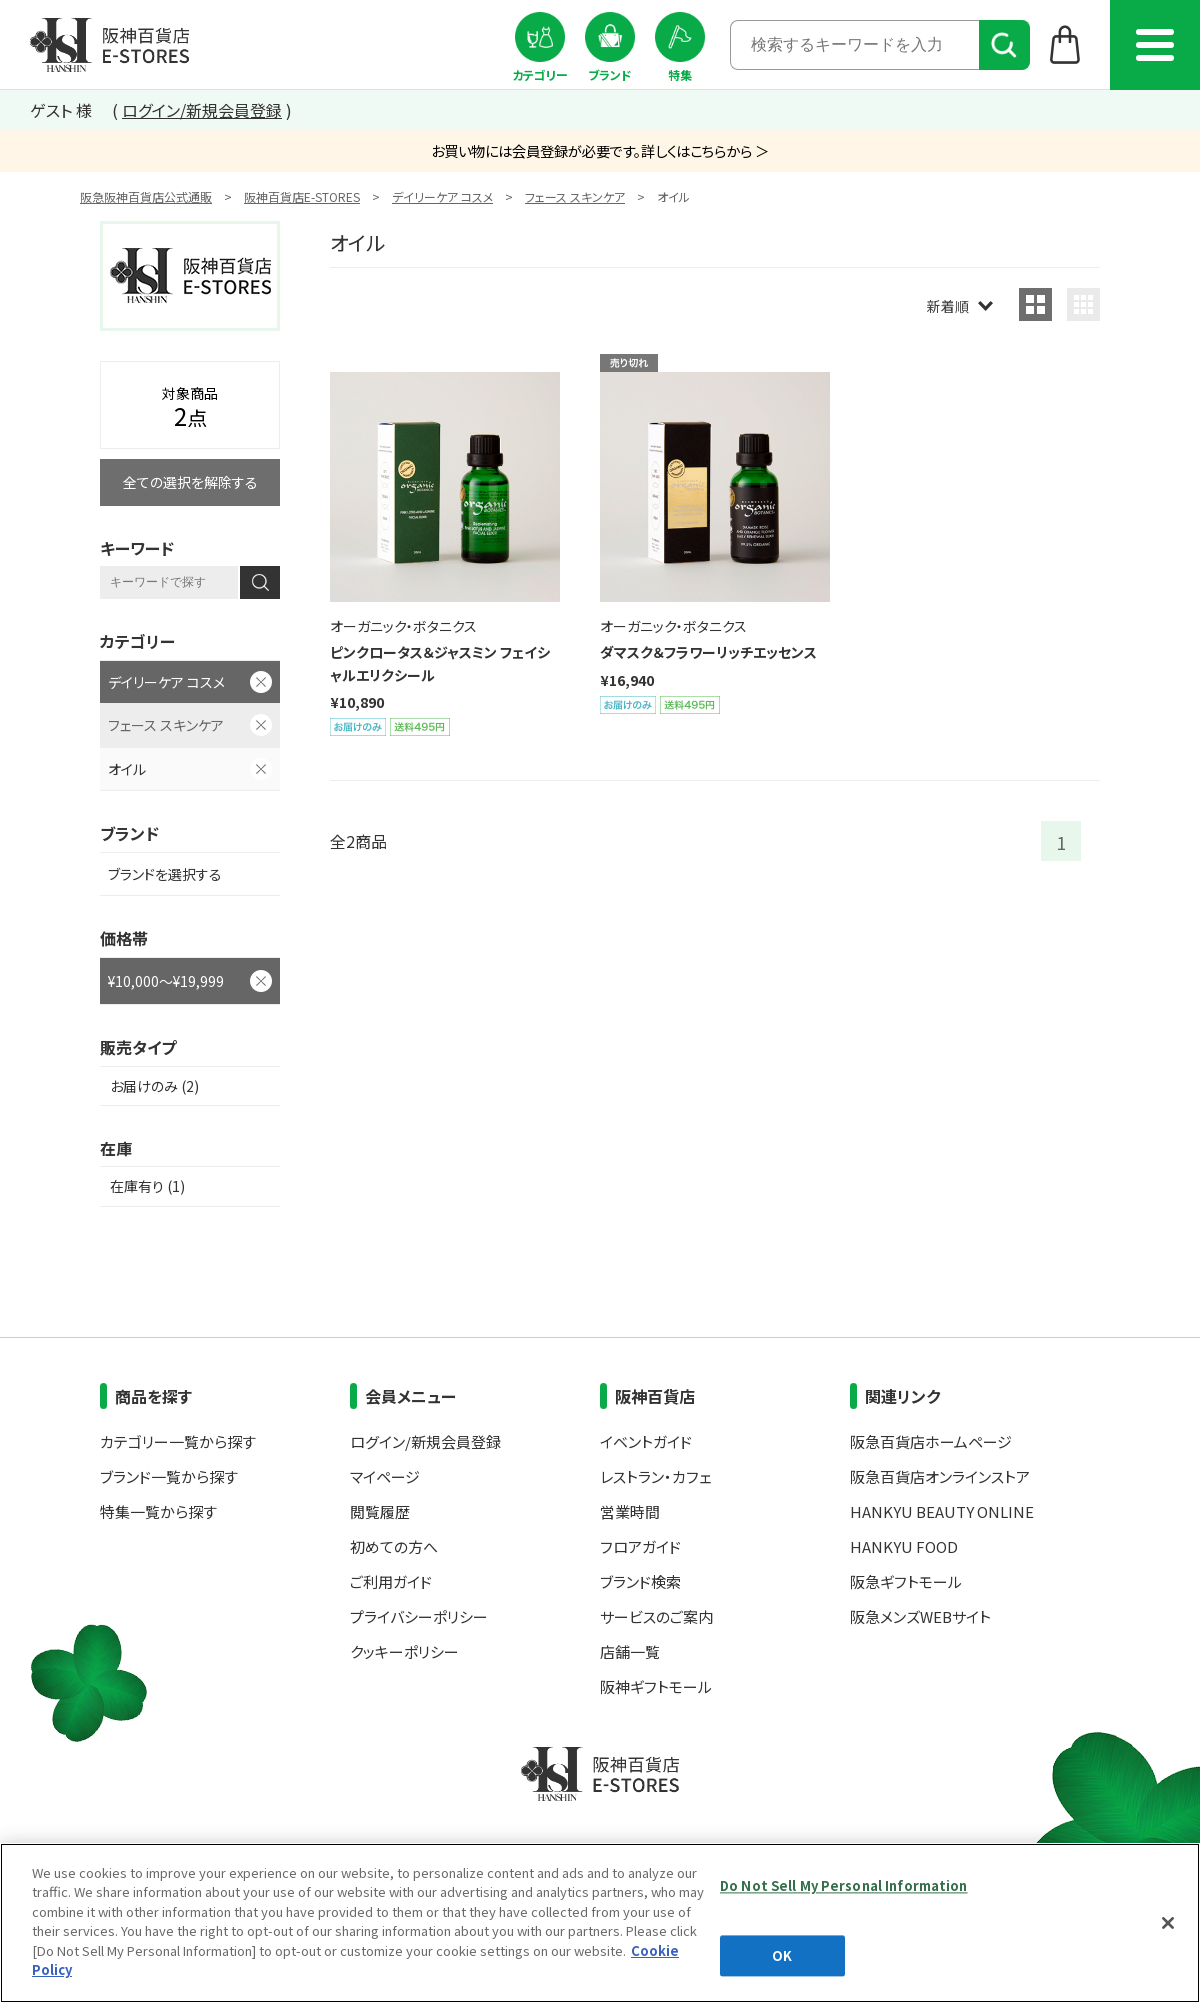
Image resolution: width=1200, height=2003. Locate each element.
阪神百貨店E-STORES (302, 196)
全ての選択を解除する (190, 482)
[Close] (1168, 1923)
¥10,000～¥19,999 (166, 981)
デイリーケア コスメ (442, 196)
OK (782, 1955)
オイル (127, 769)
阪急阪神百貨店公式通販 (146, 196)
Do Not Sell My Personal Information (844, 1885)
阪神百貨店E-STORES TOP (109, 45)
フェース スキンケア (575, 196)
